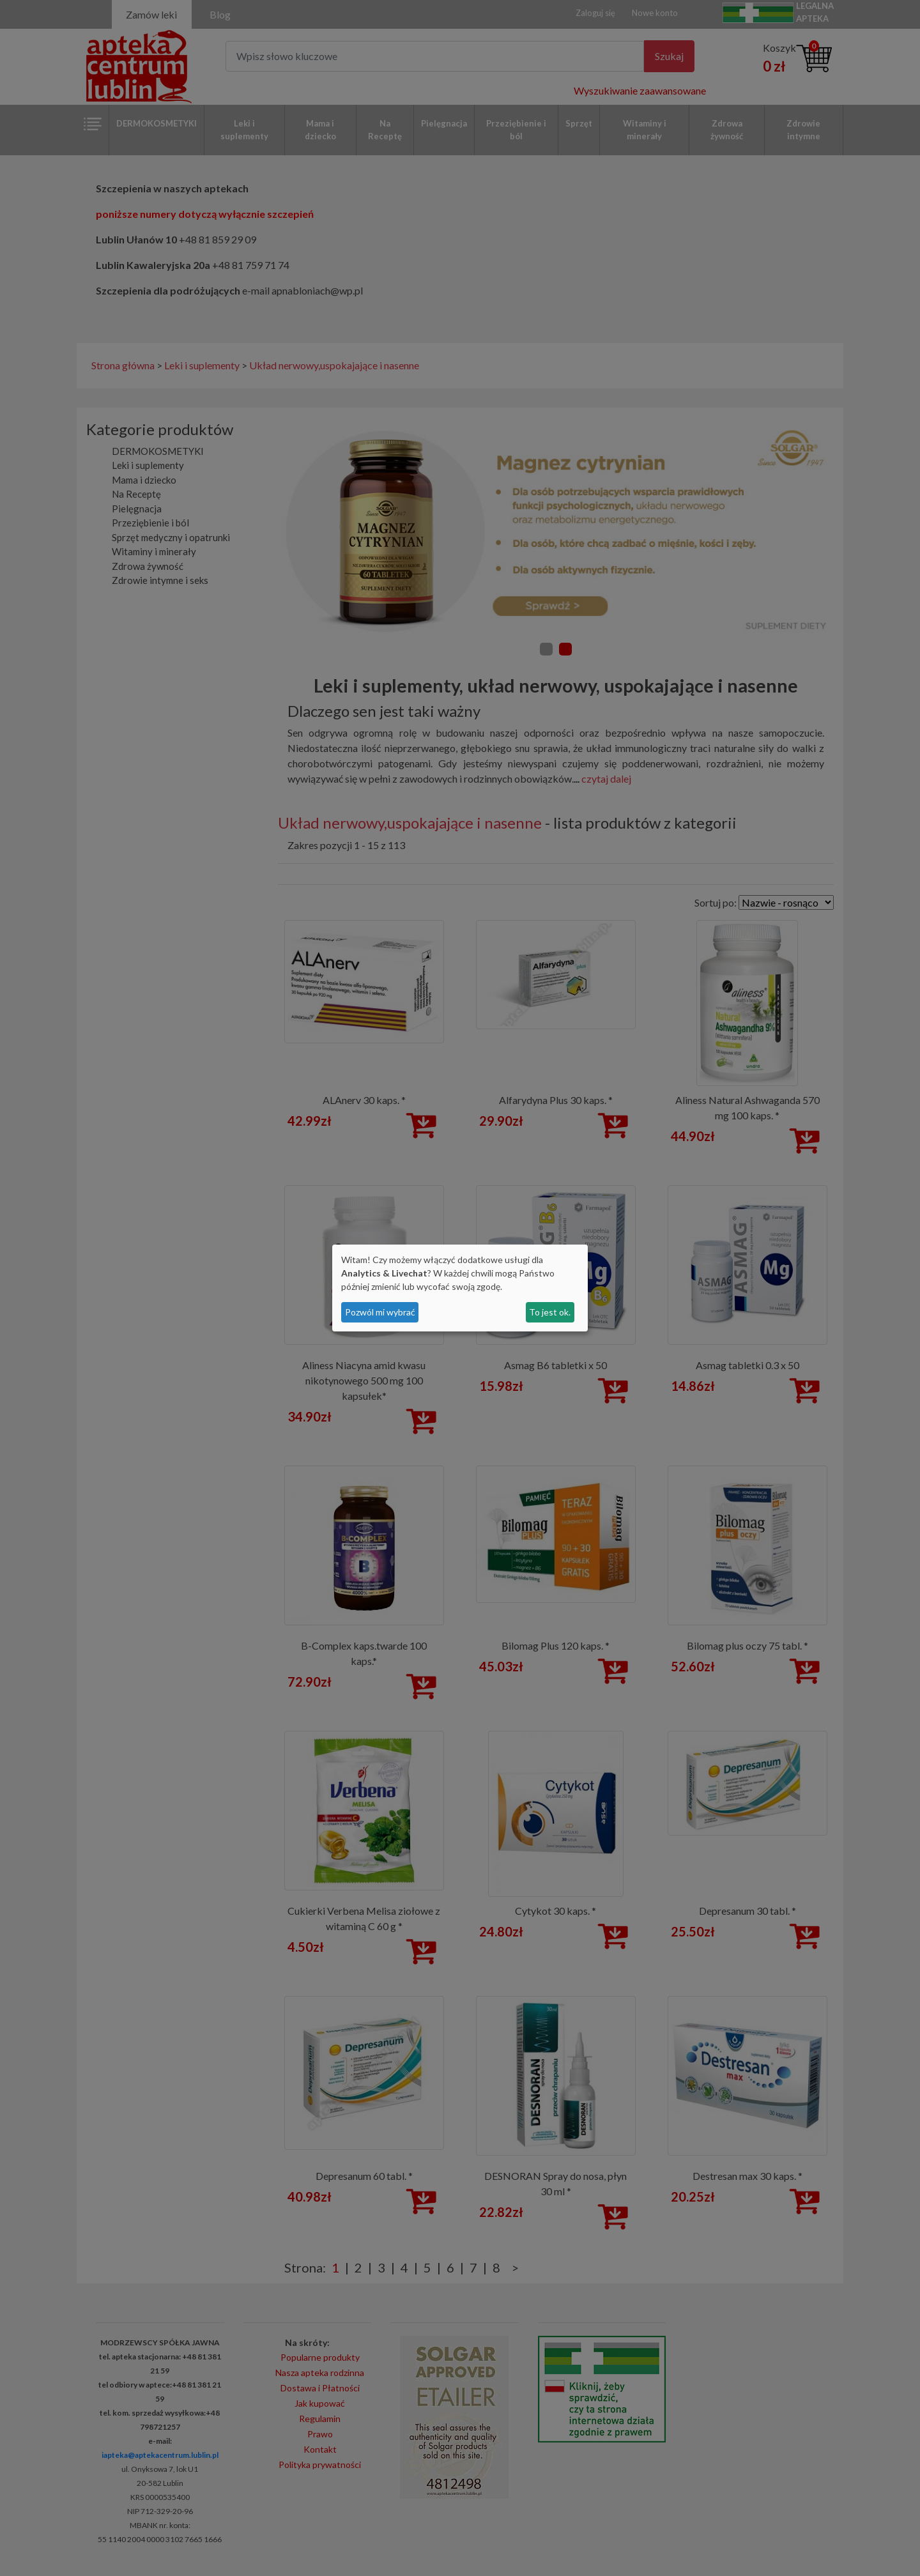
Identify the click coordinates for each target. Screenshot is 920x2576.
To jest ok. (550, 1312)
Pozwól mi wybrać (380, 1312)
